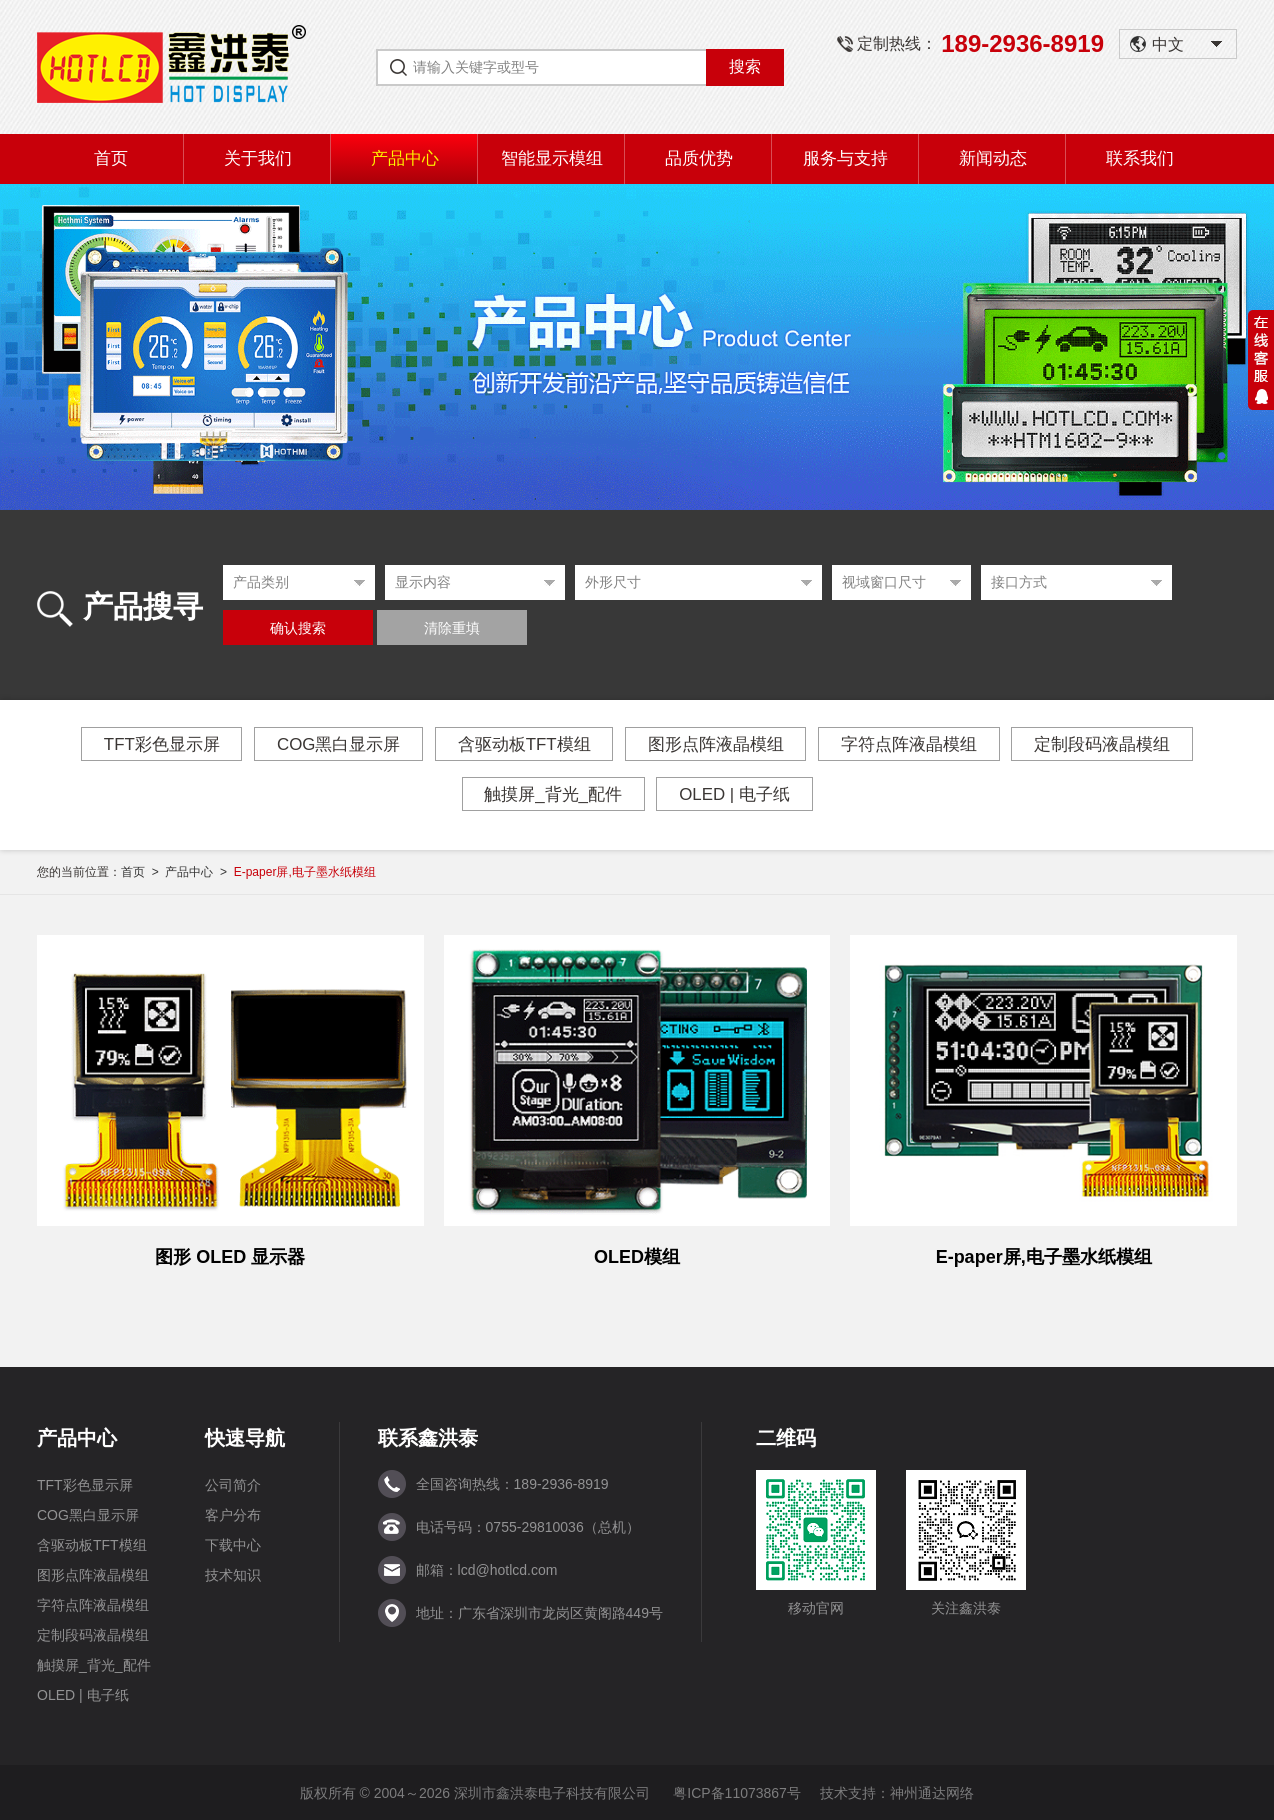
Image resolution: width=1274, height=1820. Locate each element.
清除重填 (452, 628)
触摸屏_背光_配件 (552, 794)
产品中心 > (199, 872)
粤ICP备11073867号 (737, 1792)
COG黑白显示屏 (338, 744)
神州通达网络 (932, 1792)
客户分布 (233, 1514)
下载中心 (233, 1544)
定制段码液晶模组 (1105, 744)
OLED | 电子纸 (734, 794)
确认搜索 (298, 628)
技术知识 (233, 1574)
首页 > (143, 872)
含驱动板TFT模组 (523, 744)
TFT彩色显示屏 (159, 744)
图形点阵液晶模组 (717, 744)
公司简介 (233, 1484)
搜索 (745, 66)
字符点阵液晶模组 (911, 744)
